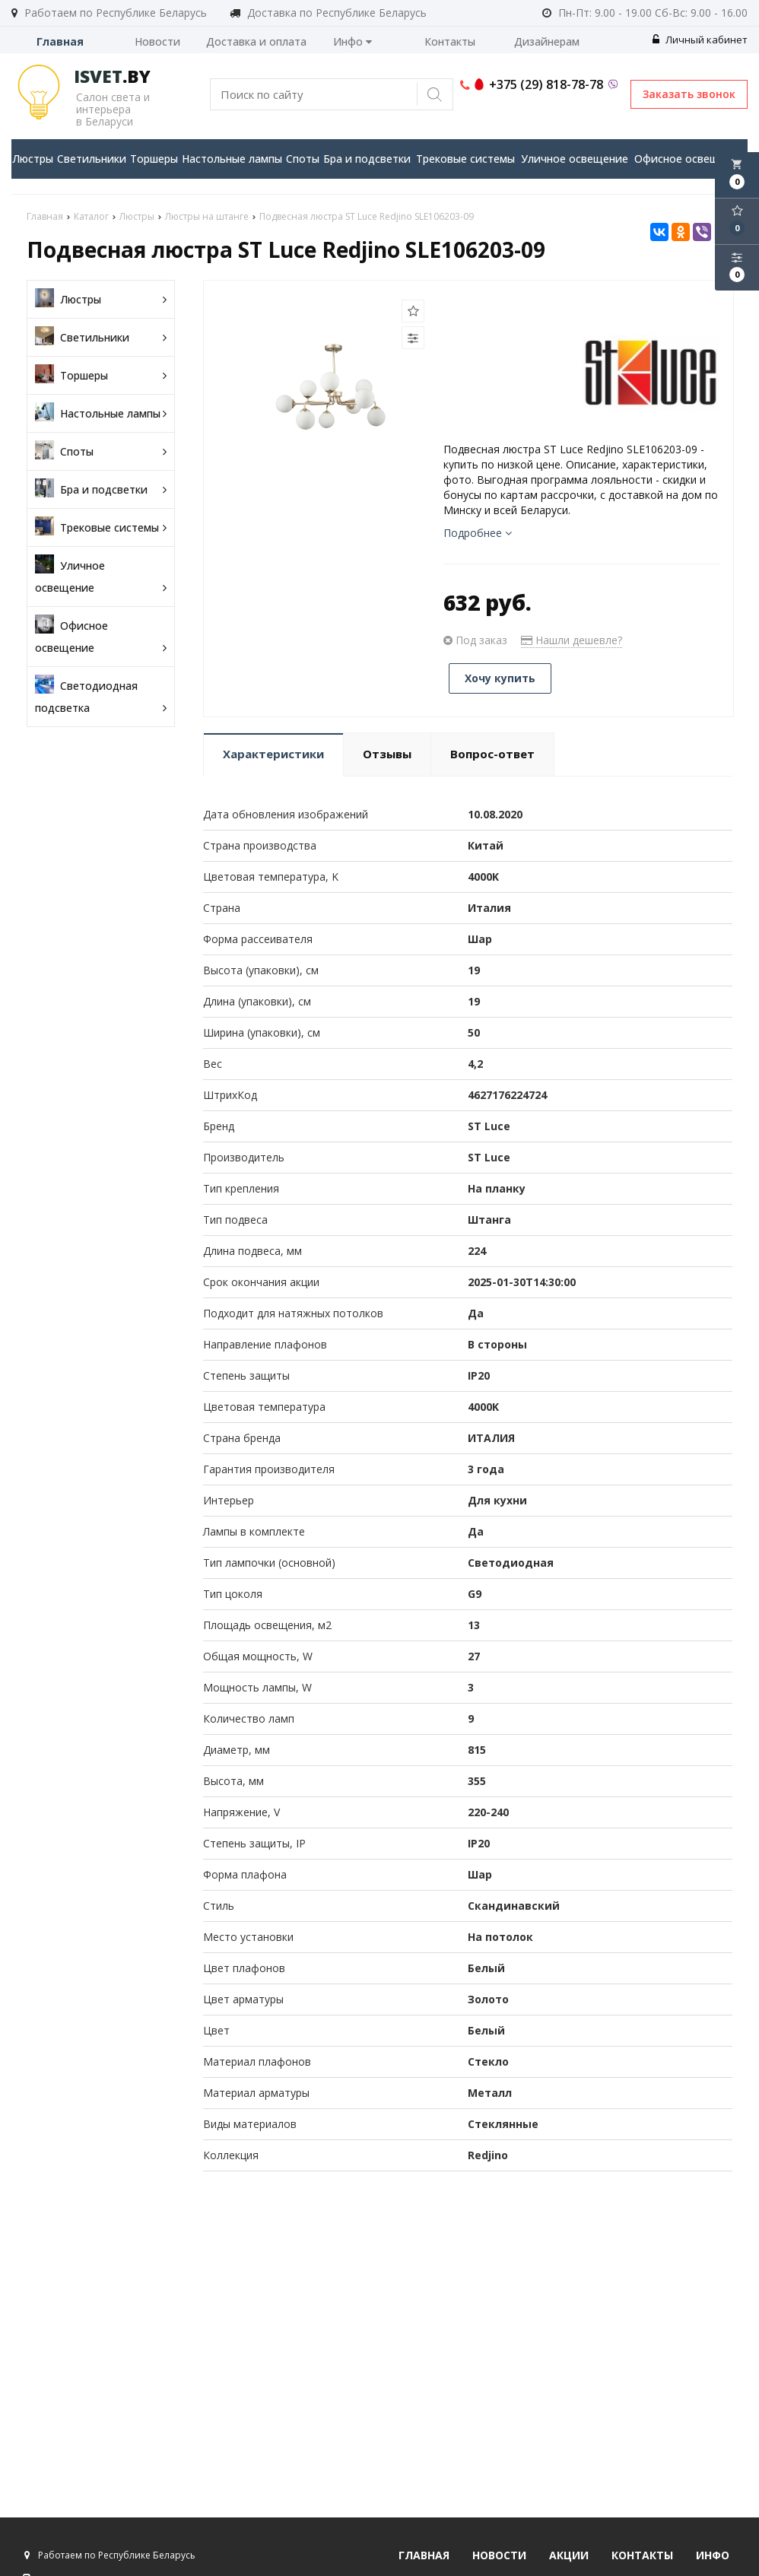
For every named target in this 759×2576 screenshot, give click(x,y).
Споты (302, 158)
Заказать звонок (689, 94)
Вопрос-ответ (492, 753)
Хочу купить (500, 678)
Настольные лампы (232, 158)
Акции (569, 2555)
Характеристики (273, 753)
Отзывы (387, 753)
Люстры (32, 158)
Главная (60, 41)
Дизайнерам (547, 41)
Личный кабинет (700, 39)
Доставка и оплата (254, 41)
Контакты (449, 41)
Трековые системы (465, 158)
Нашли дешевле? (571, 640)
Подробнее (477, 533)
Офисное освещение (689, 158)
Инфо (352, 41)
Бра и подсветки (367, 158)
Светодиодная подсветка (101, 697)
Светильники (91, 158)
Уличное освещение (574, 158)
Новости (157, 41)
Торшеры (154, 158)
